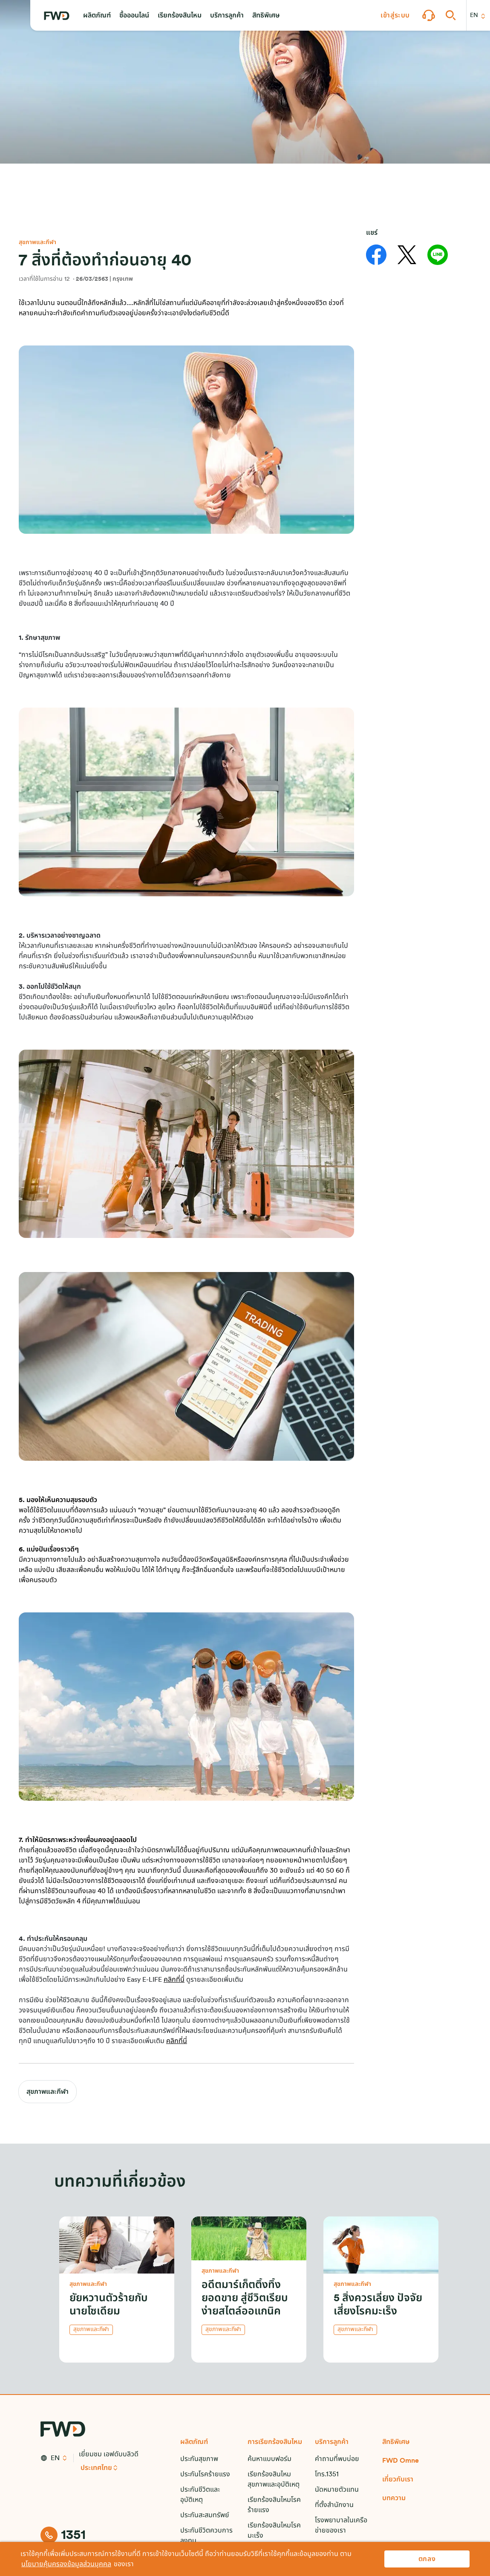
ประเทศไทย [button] (96, 2467)
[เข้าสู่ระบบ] (395, 15)
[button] (97, 15)
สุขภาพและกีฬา (47, 2091)
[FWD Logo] (56, 16)
